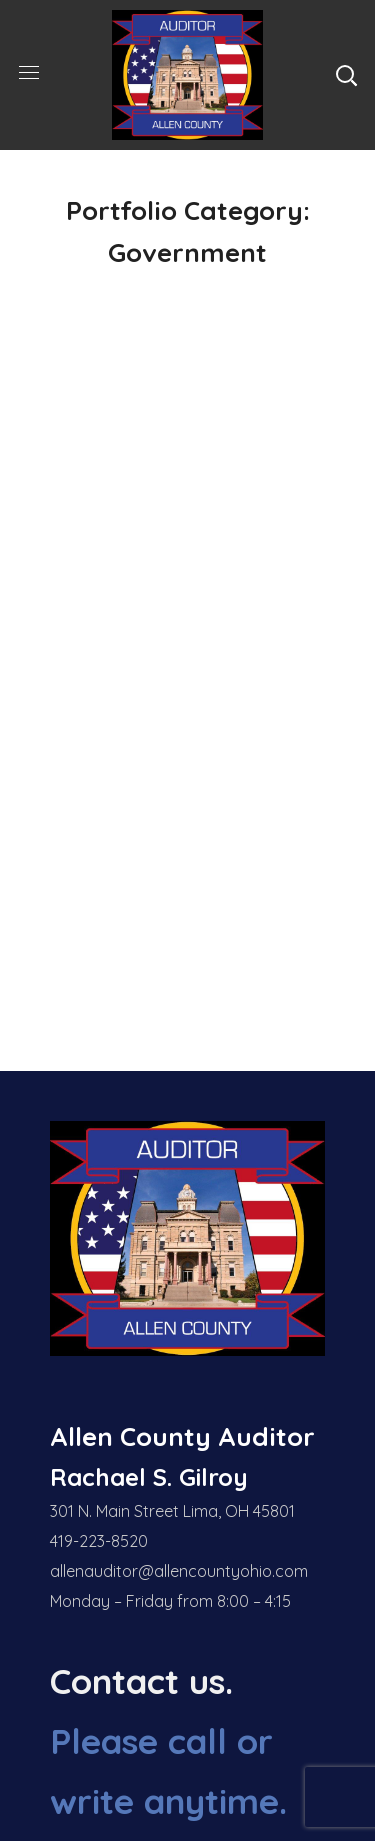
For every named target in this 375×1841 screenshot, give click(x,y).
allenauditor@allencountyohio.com (179, 1571)
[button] (346, 75)
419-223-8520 (99, 1541)
